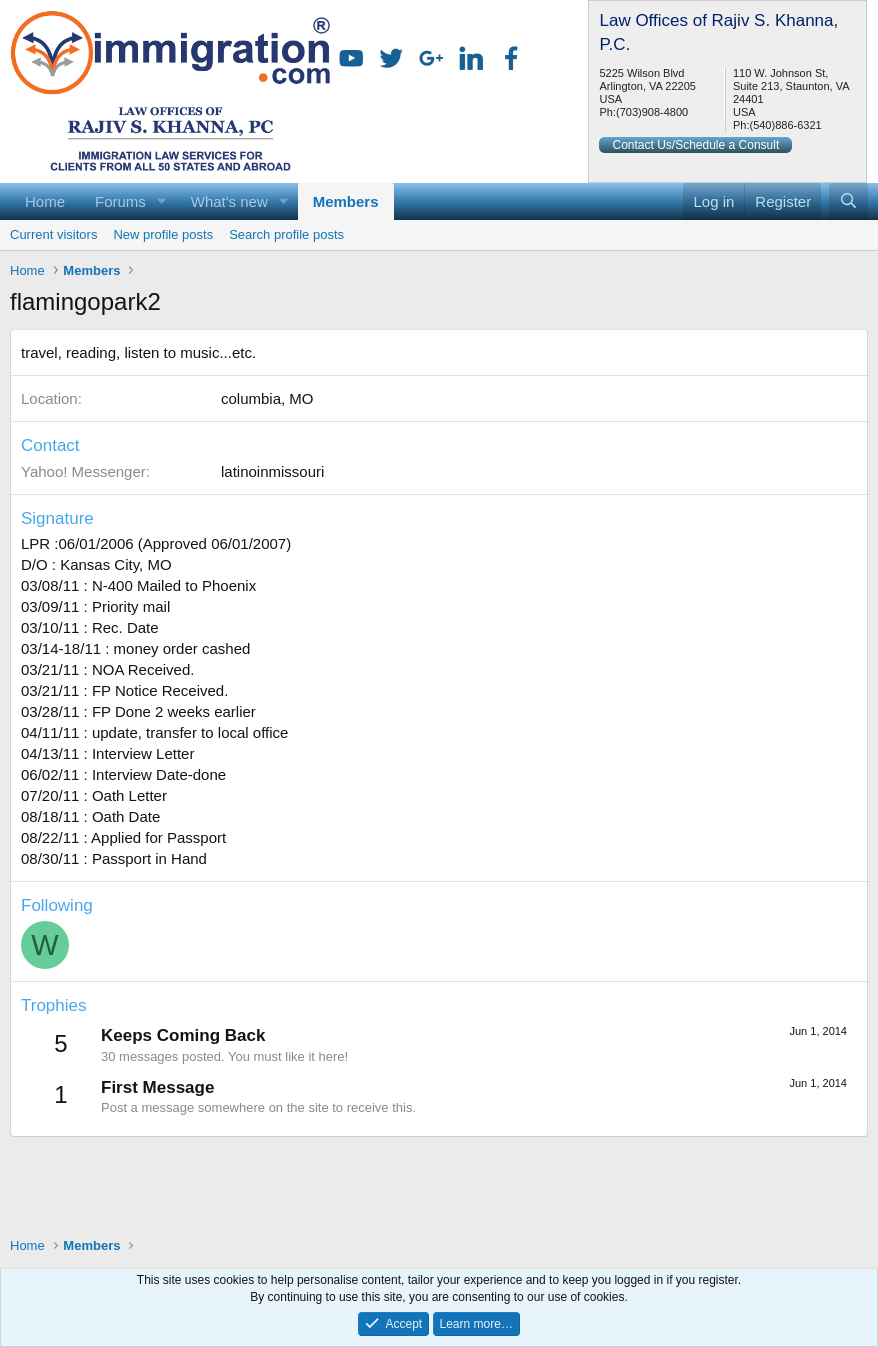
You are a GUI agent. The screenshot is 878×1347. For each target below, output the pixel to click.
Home (45, 201)
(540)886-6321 (785, 125)
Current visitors (53, 234)
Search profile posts (286, 234)
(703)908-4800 (652, 112)
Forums (120, 201)
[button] (162, 201)
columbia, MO (267, 398)
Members (346, 201)
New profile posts (163, 234)
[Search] (848, 201)
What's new (229, 201)
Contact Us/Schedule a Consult (695, 145)
